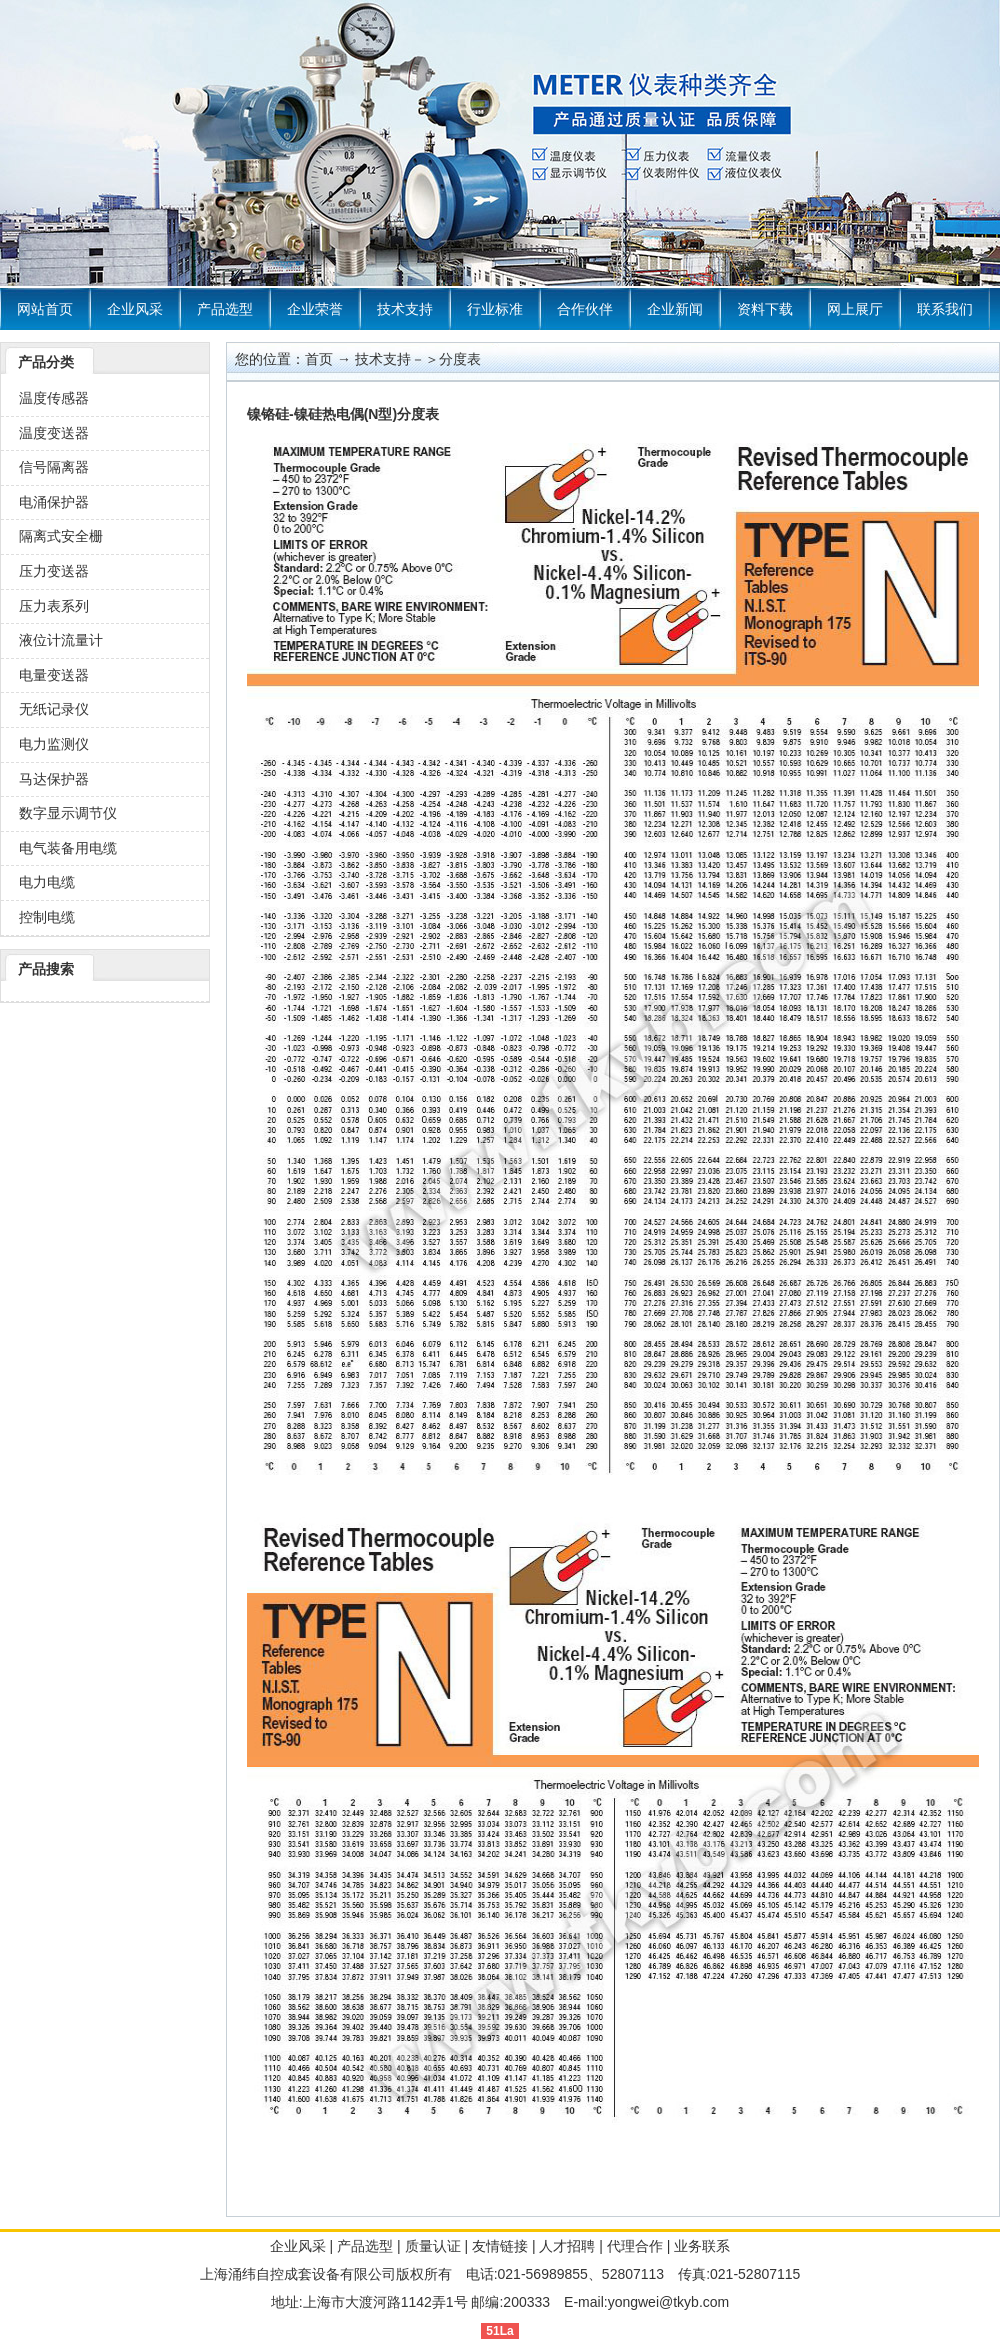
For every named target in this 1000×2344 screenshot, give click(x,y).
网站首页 (45, 309)
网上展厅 (855, 309)
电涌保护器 (54, 502)
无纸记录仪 (54, 709)
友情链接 (500, 2246)
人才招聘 (567, 2246)
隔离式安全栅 (61, 536)
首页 (319, 359)
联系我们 (945, 309)
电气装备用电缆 (68, 848)
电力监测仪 (54, 744)
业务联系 (702, 2246)
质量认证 (433, 2246)
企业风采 (135, 309)
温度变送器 (54, 433)
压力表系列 (54, 606)
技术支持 (405, 309)
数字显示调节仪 (68, 813)
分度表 (460, 359)
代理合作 (635, 2246)
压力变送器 (54, 571)
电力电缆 (47, 882)
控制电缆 (47, 917)
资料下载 (765, 309)
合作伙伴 (585, 309)
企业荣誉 (315, 309)
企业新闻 (675, 309)
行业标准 (495, 309)
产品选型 (225, 309)
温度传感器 (54, 398)
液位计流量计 (61, 640)
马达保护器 (54, 779)
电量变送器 (54, 675)
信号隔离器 (54, 467)
